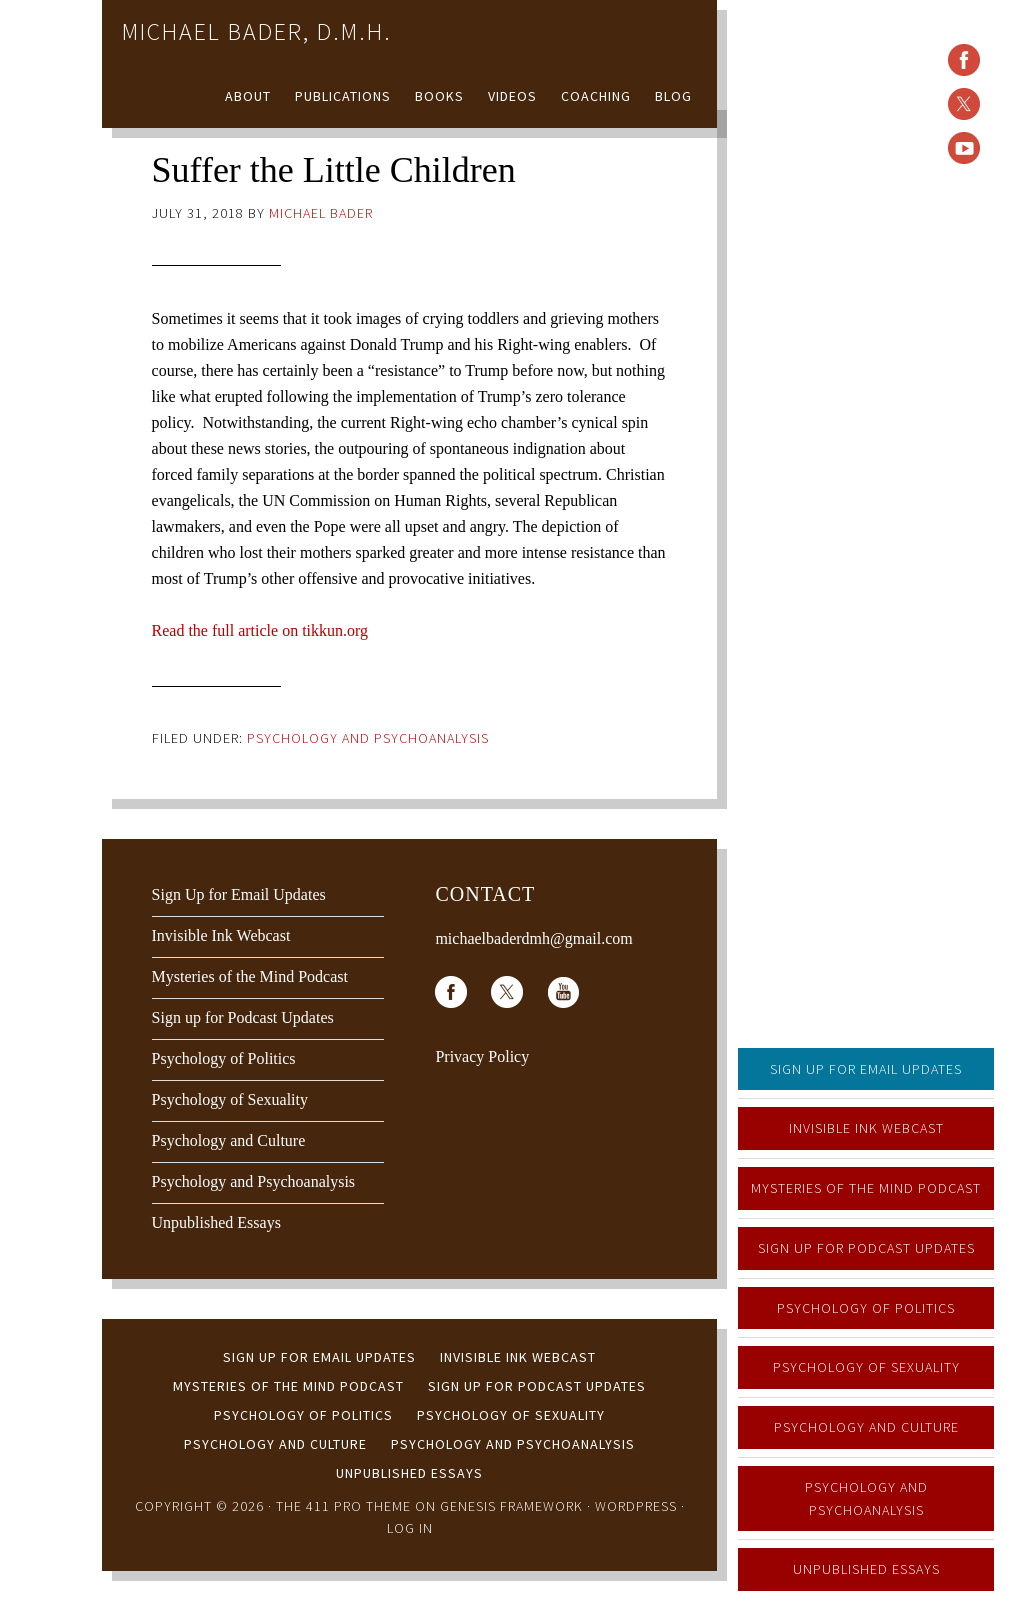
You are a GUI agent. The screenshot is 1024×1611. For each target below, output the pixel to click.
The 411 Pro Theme (343, 1506)
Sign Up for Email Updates (866, 1069)
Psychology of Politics (866, 1308)
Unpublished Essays (866, 1569)
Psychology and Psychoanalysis (866, 1498)
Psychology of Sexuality (866, 1367)
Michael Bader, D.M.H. (257, 31)
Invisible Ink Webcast (866, 1128)
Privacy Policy (482, 1056)
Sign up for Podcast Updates (866, 1248)
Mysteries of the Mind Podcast (866, 1188)
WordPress (636, 1506)
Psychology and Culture (866, 1427)
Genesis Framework (511, 1506)
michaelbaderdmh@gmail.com (533, 938)
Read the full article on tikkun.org (260, 630)
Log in (410, 1528)
